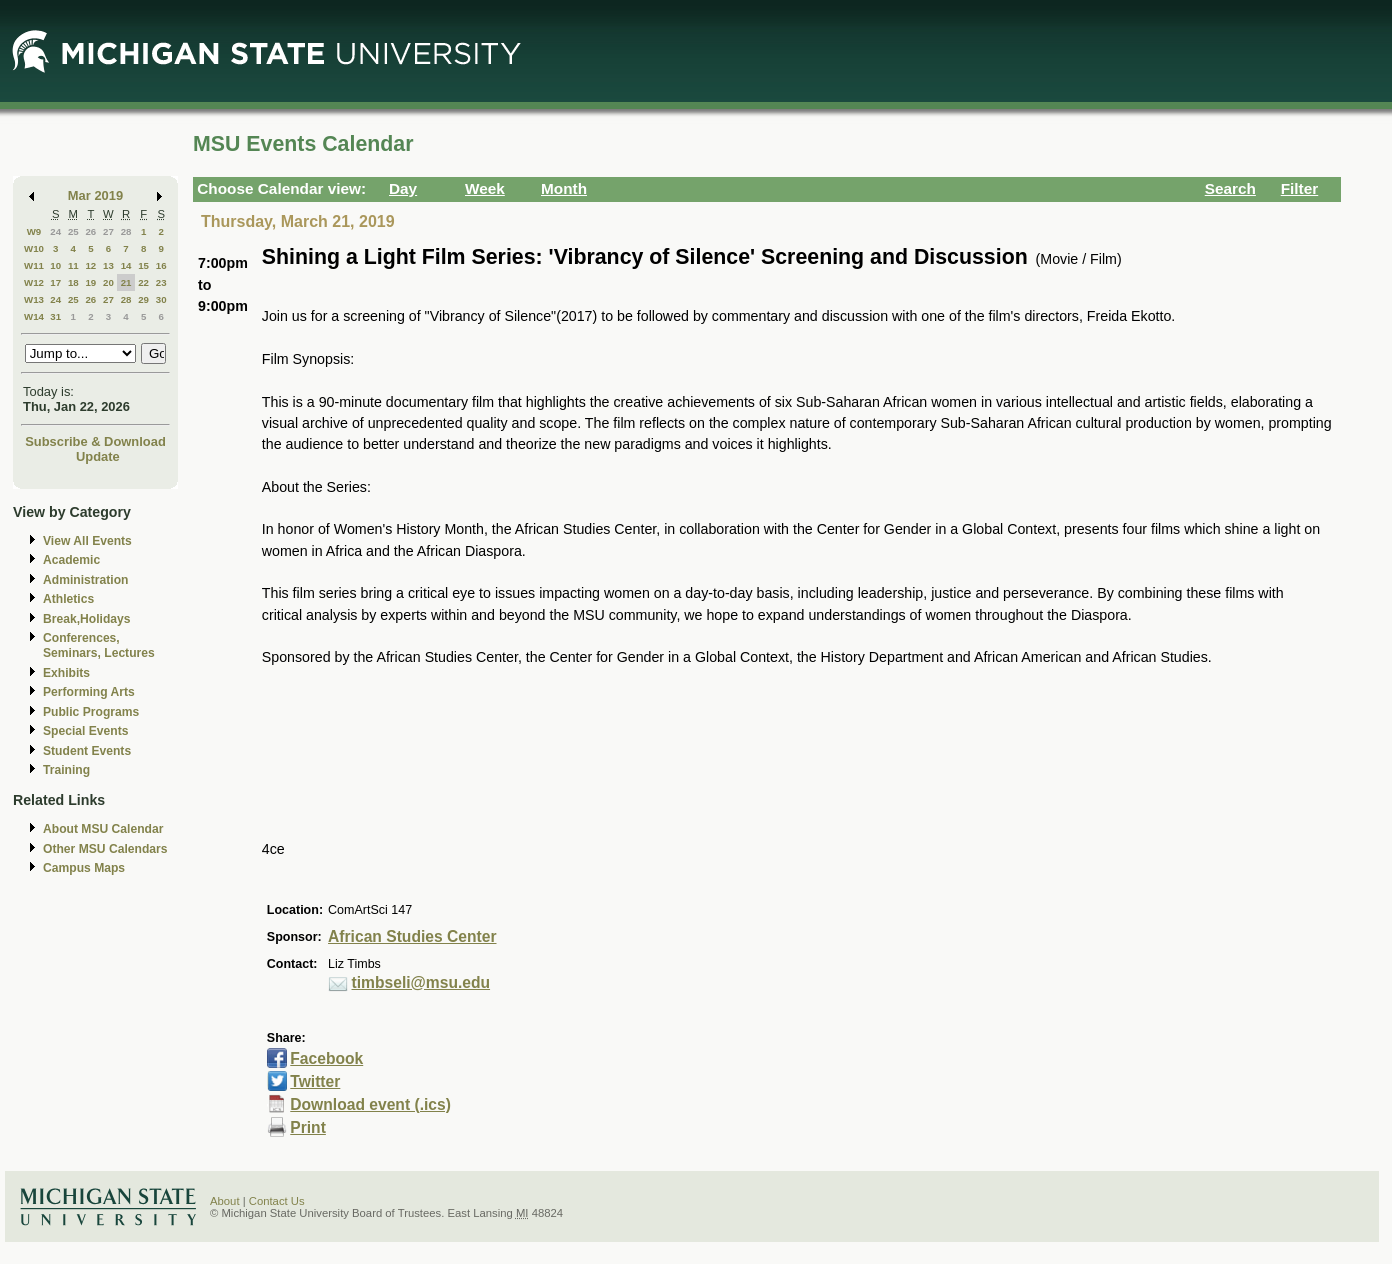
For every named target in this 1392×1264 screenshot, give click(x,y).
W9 (34, 231)
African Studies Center (412, 936)
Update (98, 456)
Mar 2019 (95, 195)
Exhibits (66, 673)
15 (143, 265)
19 (90, 282)
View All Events (87, 541)
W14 (34, 316)
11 (73, 265)
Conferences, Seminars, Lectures (99, 645)
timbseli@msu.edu (421, 982)
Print (308, 1127)
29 (143, 299)
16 (161, 265)
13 (108, 265)
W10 (34, 248)
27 (108, 231)
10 (55, 265)
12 (90, 265)
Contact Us (277, 1201)
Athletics (68, 599)
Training (66, 770)
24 (55, 231)
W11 (34, 265)
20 (108, 282)
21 (126, 282)
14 (126, 265)
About (225, 1201)
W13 (34, 299)
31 (55, 316)
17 (55, 282)
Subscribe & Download (95, 441)
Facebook (326, 1058)
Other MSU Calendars (105, 849)
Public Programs (91, 712)
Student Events (87, 751)
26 (90, 231)
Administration (85, 580)
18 (73, 282)
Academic (71, 560)
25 (73, 231)
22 (143, 282)
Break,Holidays (87, 619)
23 (161, 282)
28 (126, 231)
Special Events (85, 731)
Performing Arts (89, 692)
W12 (34, 282)
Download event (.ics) (370, 1104)
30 (161, 299)
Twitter (315, 1081)
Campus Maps (84, 868)
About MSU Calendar (103, 829)
